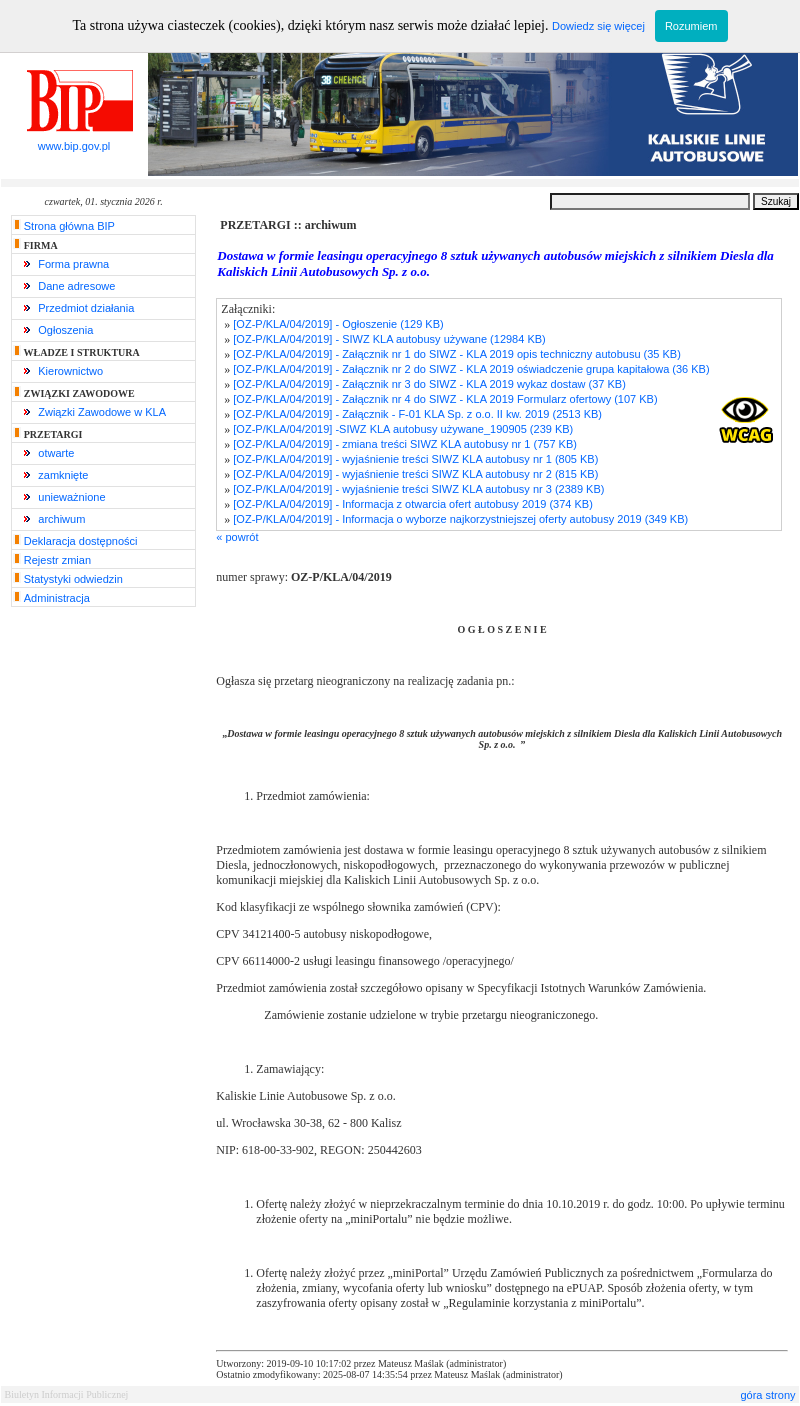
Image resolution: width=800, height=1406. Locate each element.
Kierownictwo (70, 371)
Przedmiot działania (86, 308)
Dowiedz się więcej (598, 26)
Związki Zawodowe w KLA (102, 412)
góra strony (767, 1395)
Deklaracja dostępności (81, 541)
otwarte (56, 453)
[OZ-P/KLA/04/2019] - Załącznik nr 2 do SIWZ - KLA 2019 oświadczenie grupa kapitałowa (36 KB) (471, 369)
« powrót (237, 537)
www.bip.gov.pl (74, 141)
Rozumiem (691, 26)
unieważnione (71, 497)
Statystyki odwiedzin (73, 579)
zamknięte (63, 475)
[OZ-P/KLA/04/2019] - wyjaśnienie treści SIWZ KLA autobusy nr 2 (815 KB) (415, 474)
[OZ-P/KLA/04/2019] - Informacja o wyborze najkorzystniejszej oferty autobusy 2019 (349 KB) (460, 519)
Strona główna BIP (69, 226)
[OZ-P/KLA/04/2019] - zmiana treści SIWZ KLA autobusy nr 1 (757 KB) (405, 444)
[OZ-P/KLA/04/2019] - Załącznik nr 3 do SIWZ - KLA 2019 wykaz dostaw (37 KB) (429, 384)
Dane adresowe (76, 286)
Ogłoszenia (65, 330)
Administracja (57, 598)
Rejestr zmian (57, 560)
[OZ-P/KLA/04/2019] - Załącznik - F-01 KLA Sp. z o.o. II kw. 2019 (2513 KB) (417, 414)
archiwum (61, 519)
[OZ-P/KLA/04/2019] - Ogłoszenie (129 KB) (338, 324)
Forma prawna (73, 264)
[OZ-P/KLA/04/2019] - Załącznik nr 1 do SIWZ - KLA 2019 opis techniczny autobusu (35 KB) (457, 354)
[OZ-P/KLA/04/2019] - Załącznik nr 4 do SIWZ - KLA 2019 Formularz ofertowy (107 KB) (445, 399)
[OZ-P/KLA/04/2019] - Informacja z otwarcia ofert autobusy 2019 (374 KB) (413, 504)
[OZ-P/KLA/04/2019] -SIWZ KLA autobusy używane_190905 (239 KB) (403, 429)
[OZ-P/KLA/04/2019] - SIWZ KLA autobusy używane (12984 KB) (389, 339)
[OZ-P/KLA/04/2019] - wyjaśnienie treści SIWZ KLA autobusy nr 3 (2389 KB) (418, 489)
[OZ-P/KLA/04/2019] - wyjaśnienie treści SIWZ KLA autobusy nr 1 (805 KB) (415, 459)
